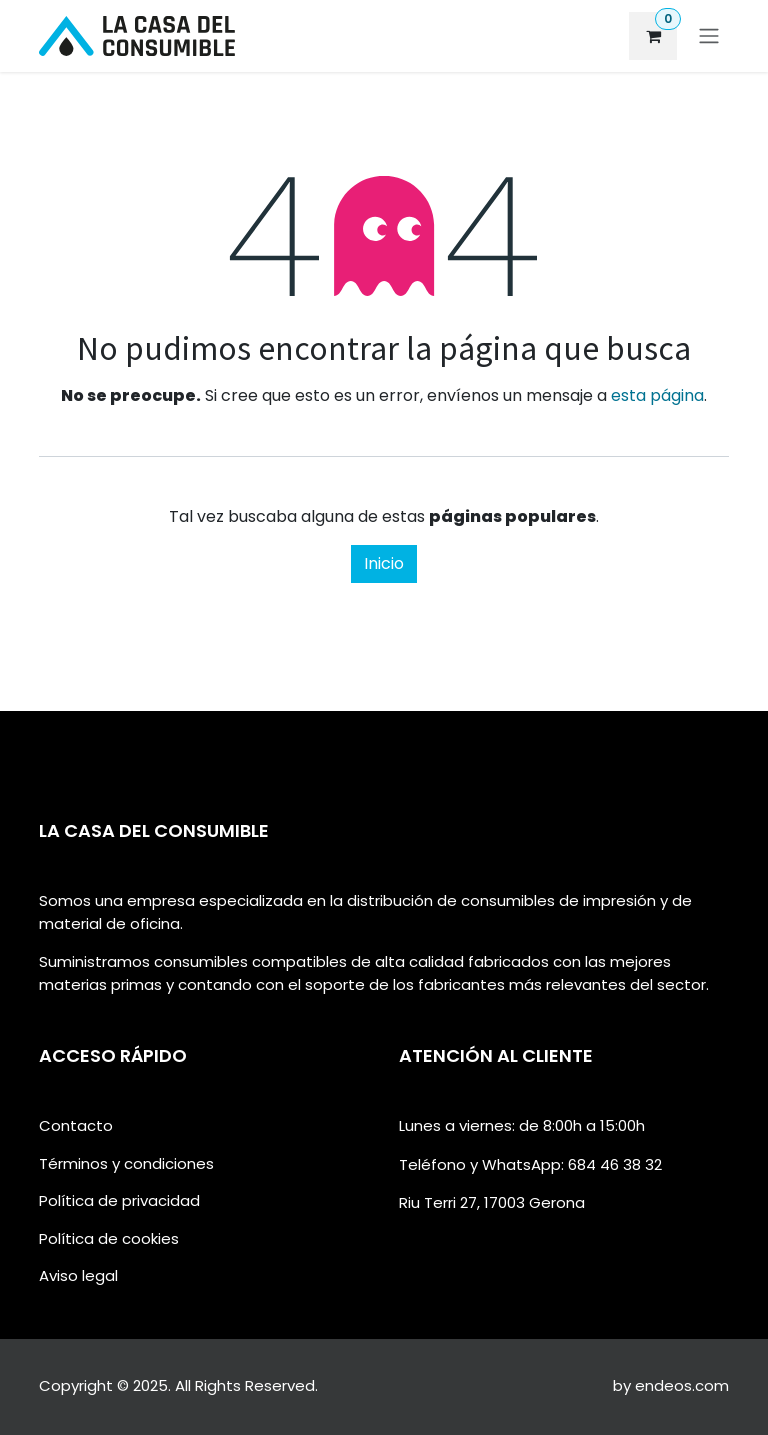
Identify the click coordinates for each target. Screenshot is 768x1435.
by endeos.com (671, 1385)
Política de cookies (109, 1238)
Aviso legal (78, 1275)
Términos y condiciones (126, 1163)
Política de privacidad (119, 1200)
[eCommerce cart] (653, 36)
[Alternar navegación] (709, 36)
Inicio (384, 563)
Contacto (76, 1125)
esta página (657, 395)
